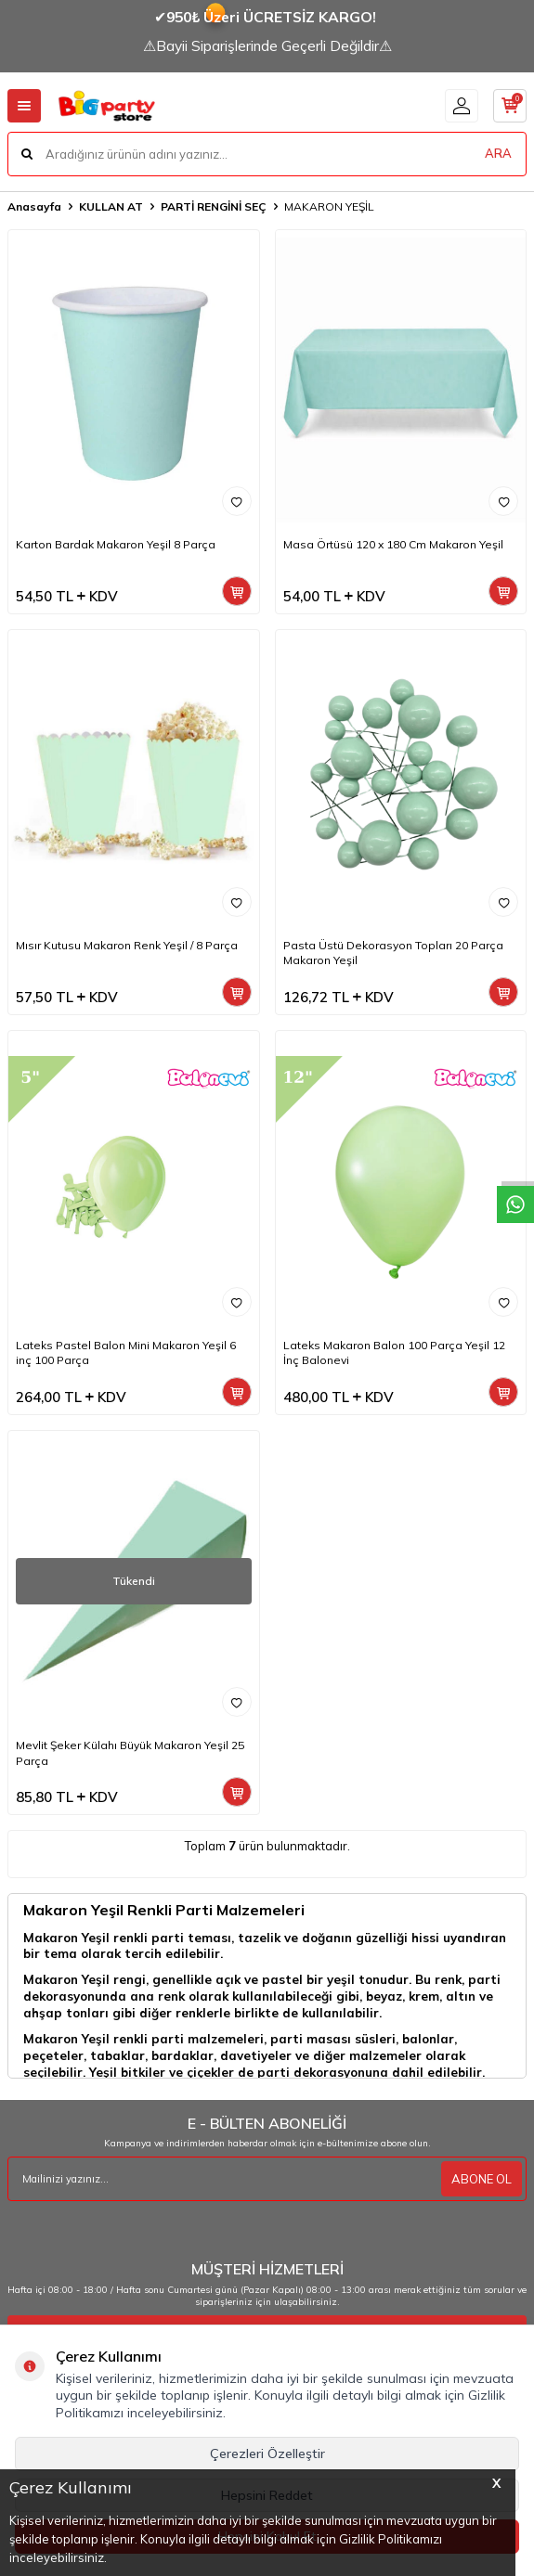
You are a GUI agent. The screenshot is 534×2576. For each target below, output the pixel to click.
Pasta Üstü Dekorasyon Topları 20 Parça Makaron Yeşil (393, 952)
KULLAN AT (111, 206)
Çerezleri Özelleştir (267, 2453)
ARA (498, 153)
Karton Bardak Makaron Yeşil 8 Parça (115, 544)
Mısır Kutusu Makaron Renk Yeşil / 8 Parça (127, 945)
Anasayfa (34, 206)
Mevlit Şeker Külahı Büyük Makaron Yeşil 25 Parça (130, 1752)
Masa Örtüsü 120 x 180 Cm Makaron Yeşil (393, 544)
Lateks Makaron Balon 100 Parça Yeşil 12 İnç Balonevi (394, 1352)
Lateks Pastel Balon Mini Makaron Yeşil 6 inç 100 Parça (126, 1352)
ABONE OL (481, 2178)
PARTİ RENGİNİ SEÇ (214, 206)
